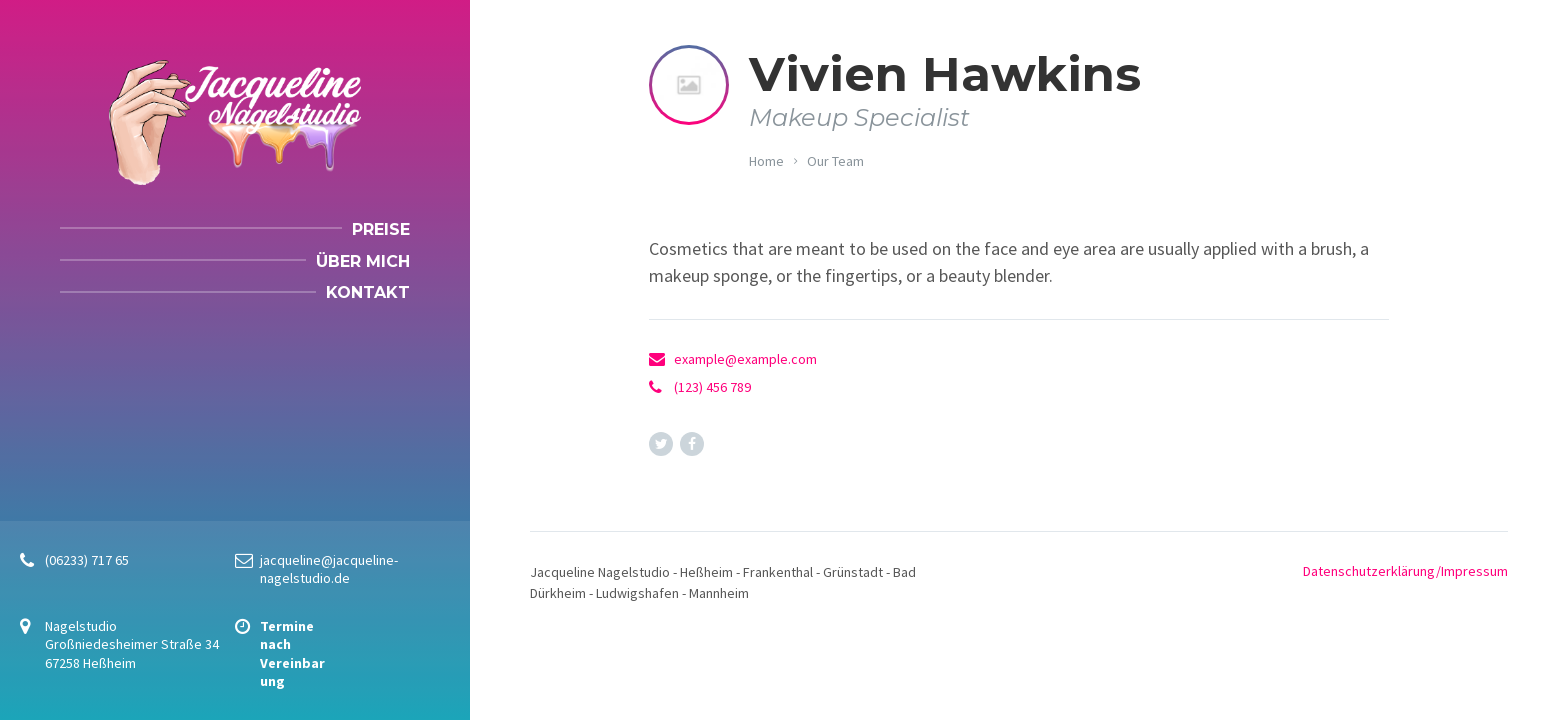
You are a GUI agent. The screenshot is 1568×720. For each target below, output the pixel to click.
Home (766, 161)
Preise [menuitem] (381, 229)
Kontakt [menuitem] (368, 292)
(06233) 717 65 (87, 560)
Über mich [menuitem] (363, 261)
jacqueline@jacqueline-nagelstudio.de (329, 569)
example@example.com (745, 359)
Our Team (835, 161)
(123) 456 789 (712, 387)
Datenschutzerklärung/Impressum (1405, 571)
